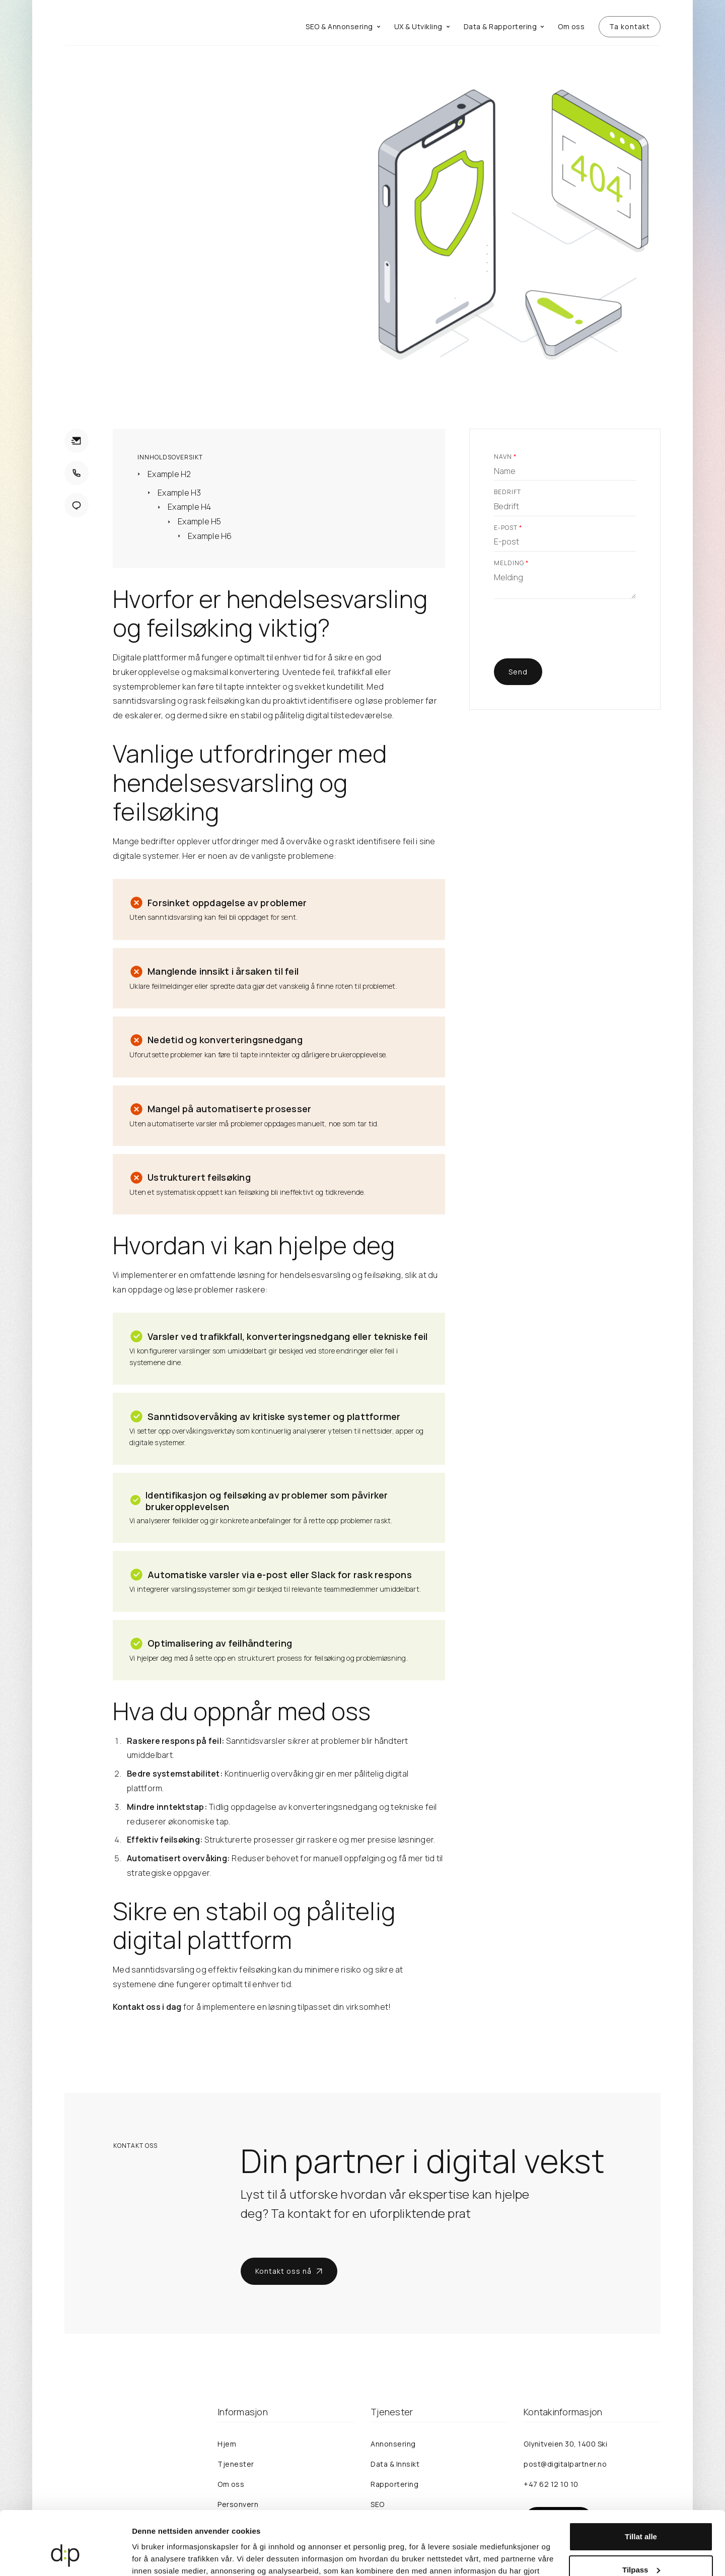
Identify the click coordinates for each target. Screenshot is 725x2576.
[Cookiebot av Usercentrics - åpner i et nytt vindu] (65, 2556)
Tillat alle (641, 2482)
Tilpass (641, 2515)
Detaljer (146, 2556)
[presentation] (570, 634)
